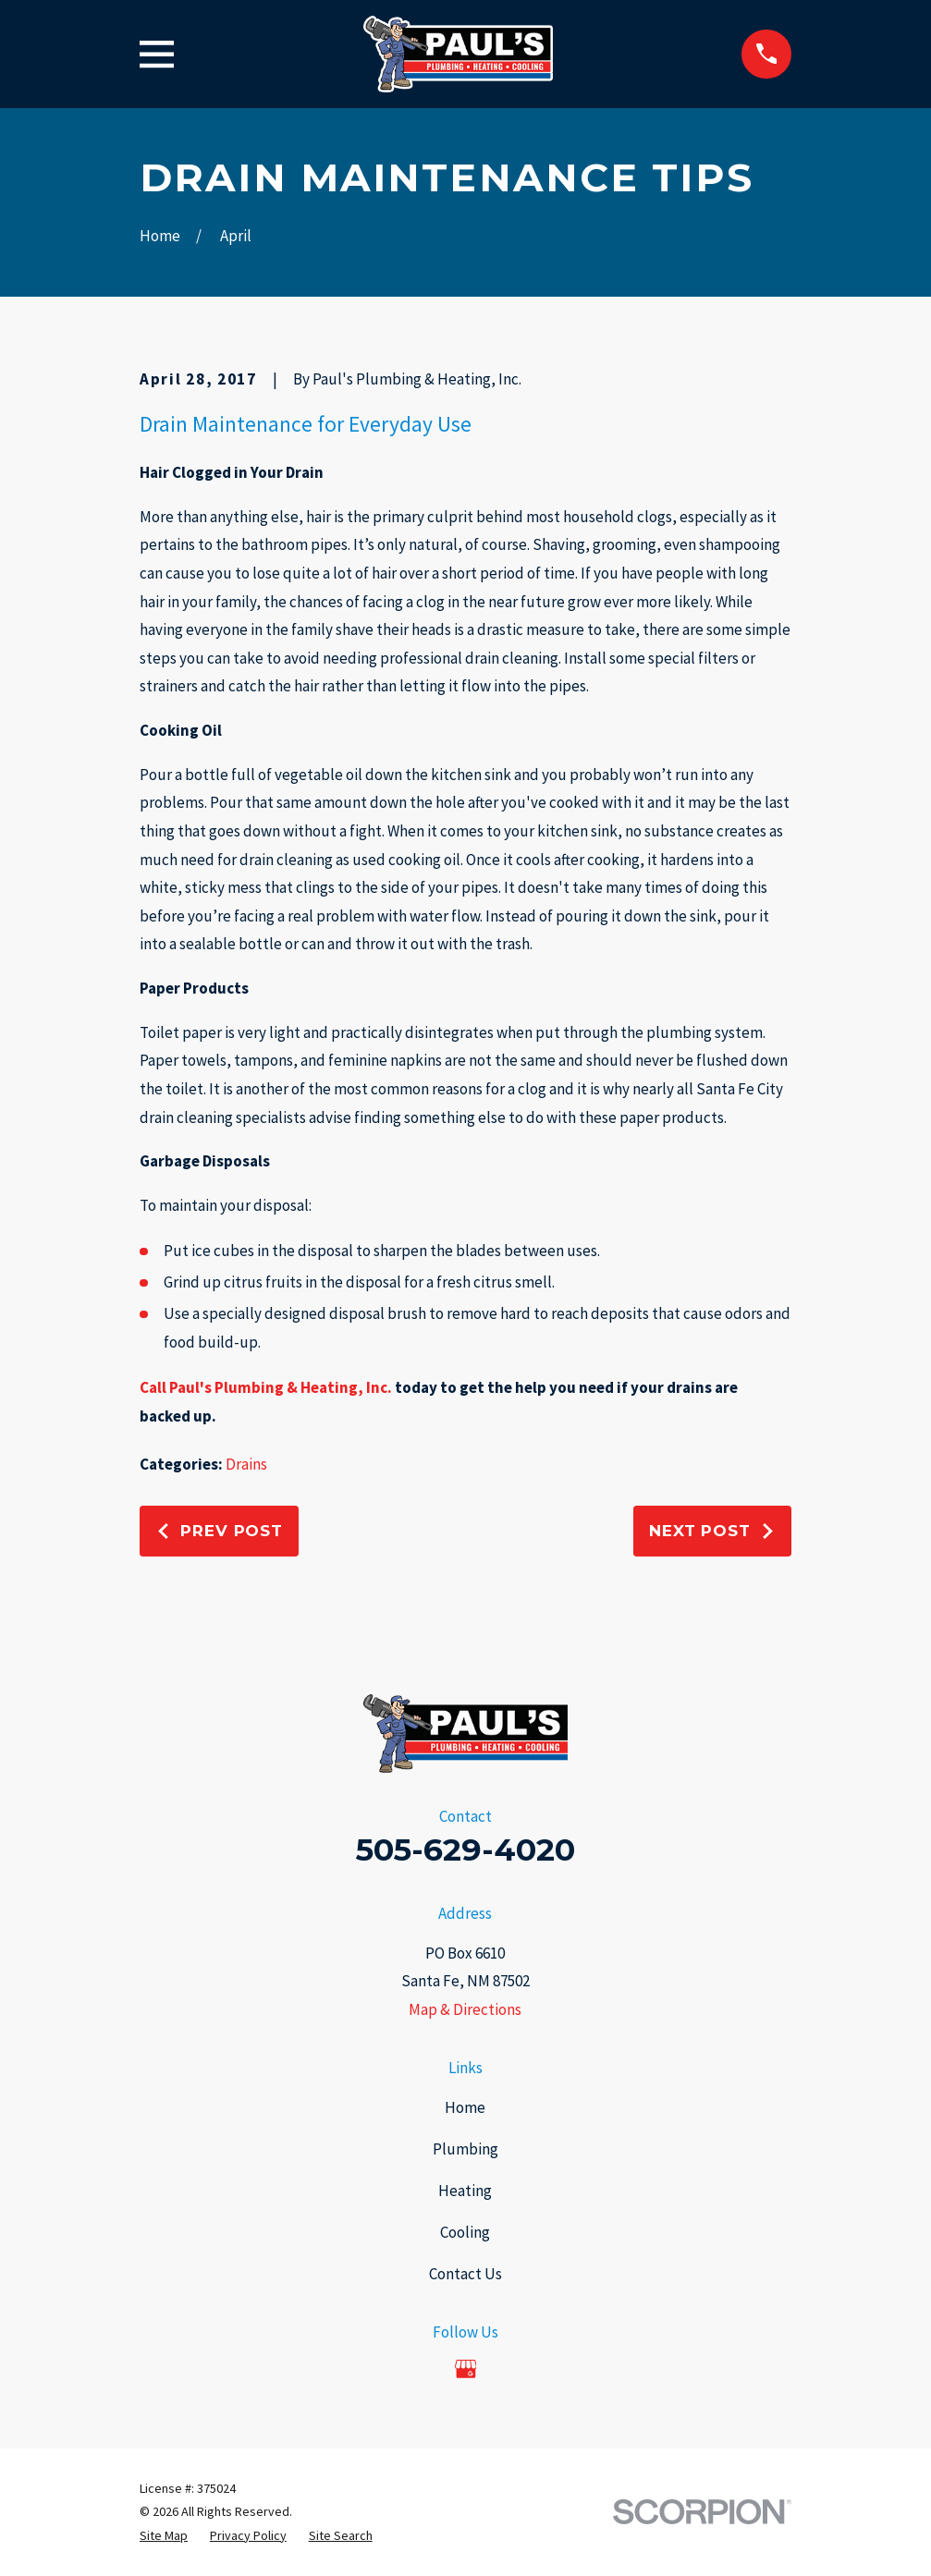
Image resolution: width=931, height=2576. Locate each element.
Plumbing (465, 2149)
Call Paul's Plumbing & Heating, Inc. (266, 1387)
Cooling (465, 2232)
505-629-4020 (465, 1849)
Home (465, 2107)
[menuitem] (164, 2536)
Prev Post (219, 1530)
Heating (465, 2190)
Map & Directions (465, 2009)
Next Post (712, 1530)
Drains (246, 1464)
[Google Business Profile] (466, 2369)
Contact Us (465, 2274)
